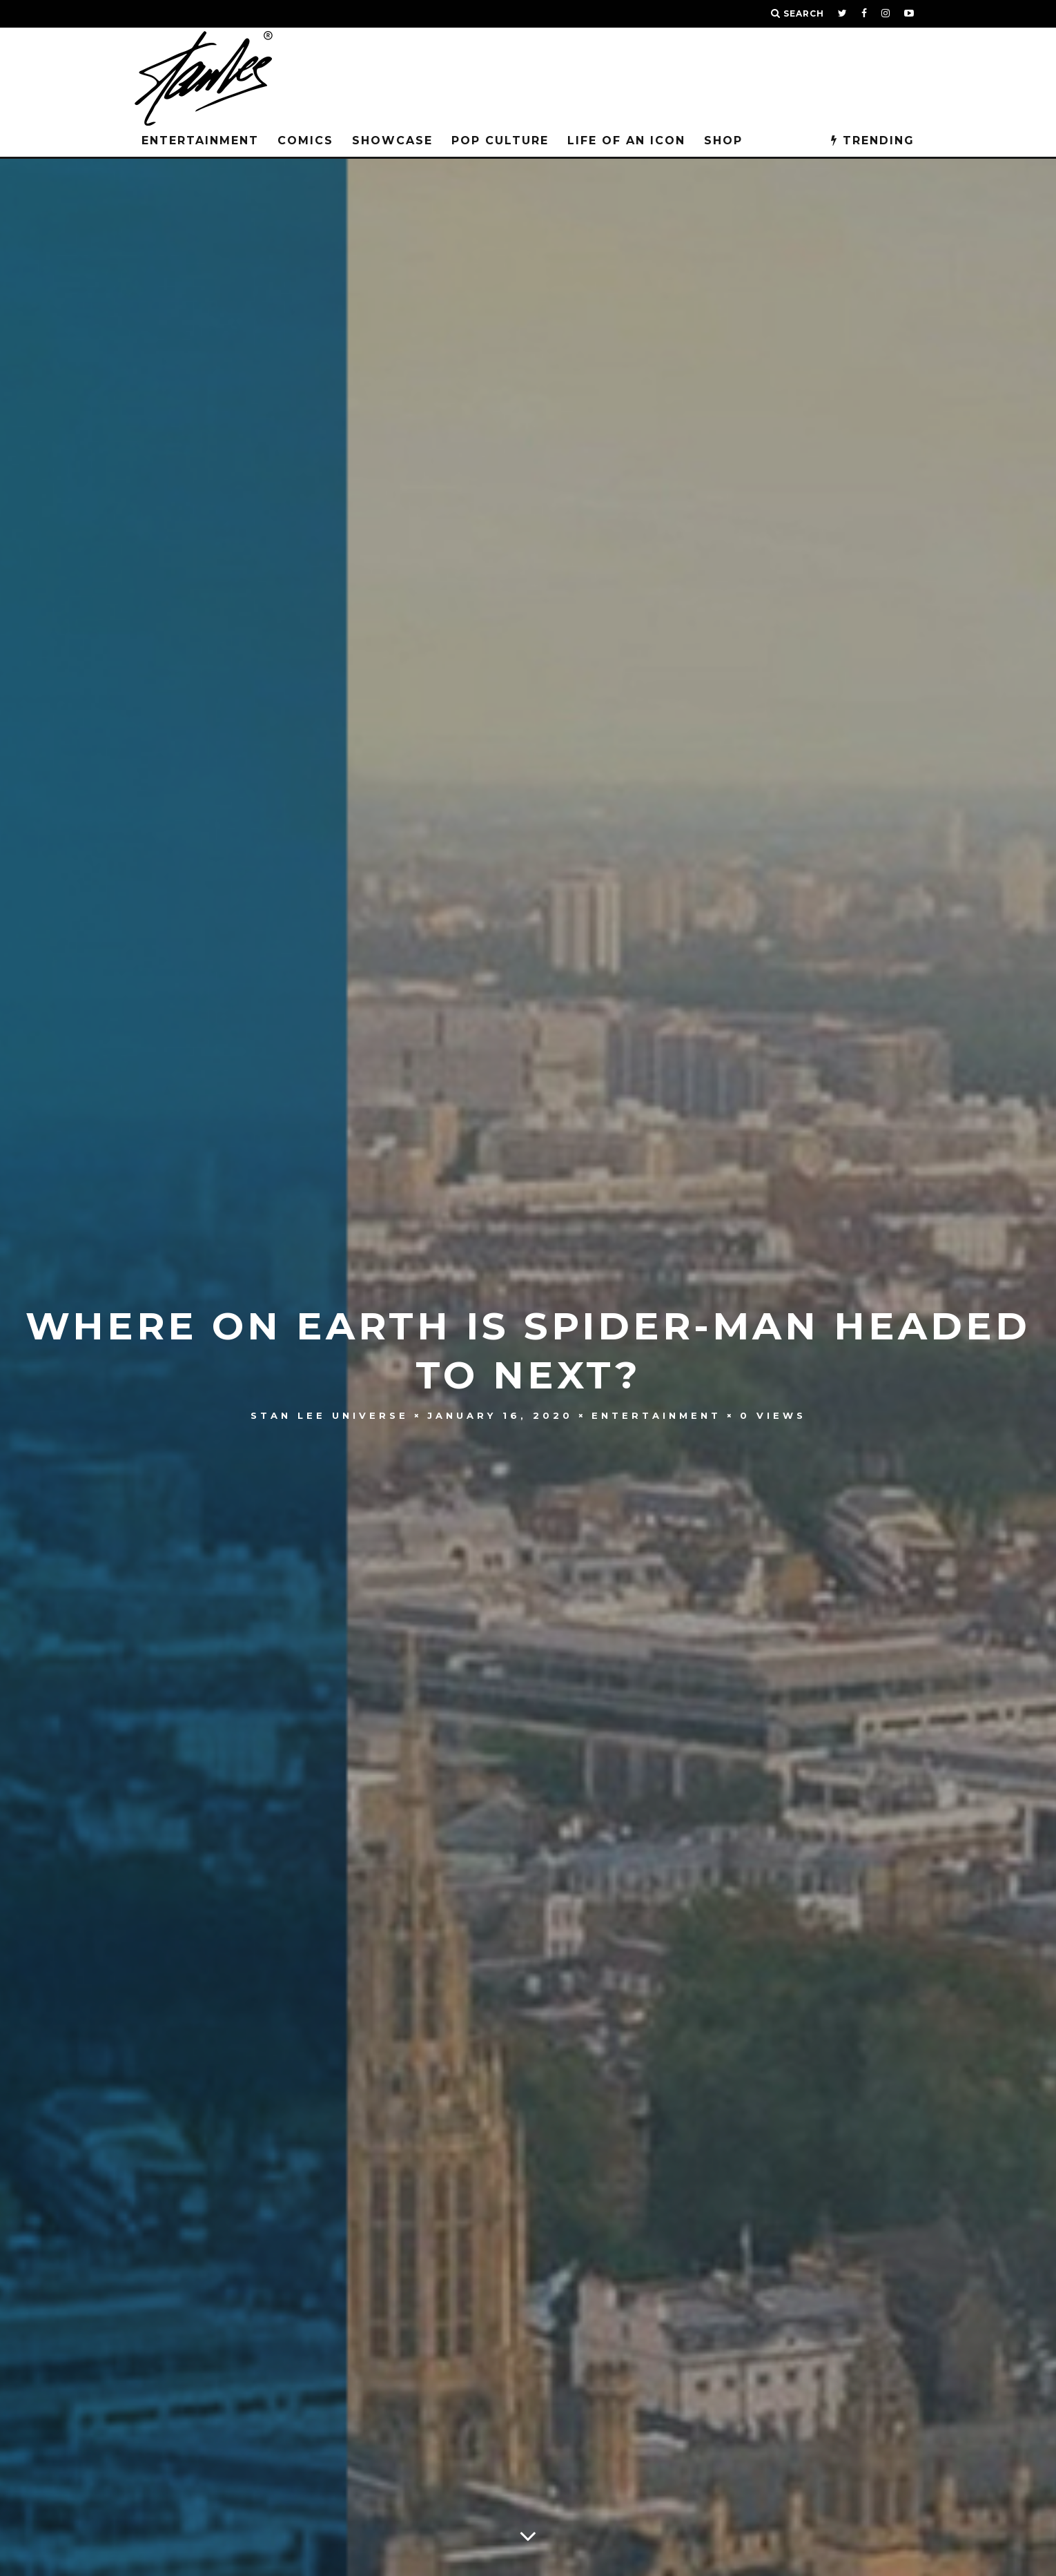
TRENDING (873, 140)
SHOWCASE (392, 140)
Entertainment (200, 140)
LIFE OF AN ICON (626, 140)
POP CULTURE (500, 140)
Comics (305, 140)
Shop (723, 140)
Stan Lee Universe (330, 1415)
